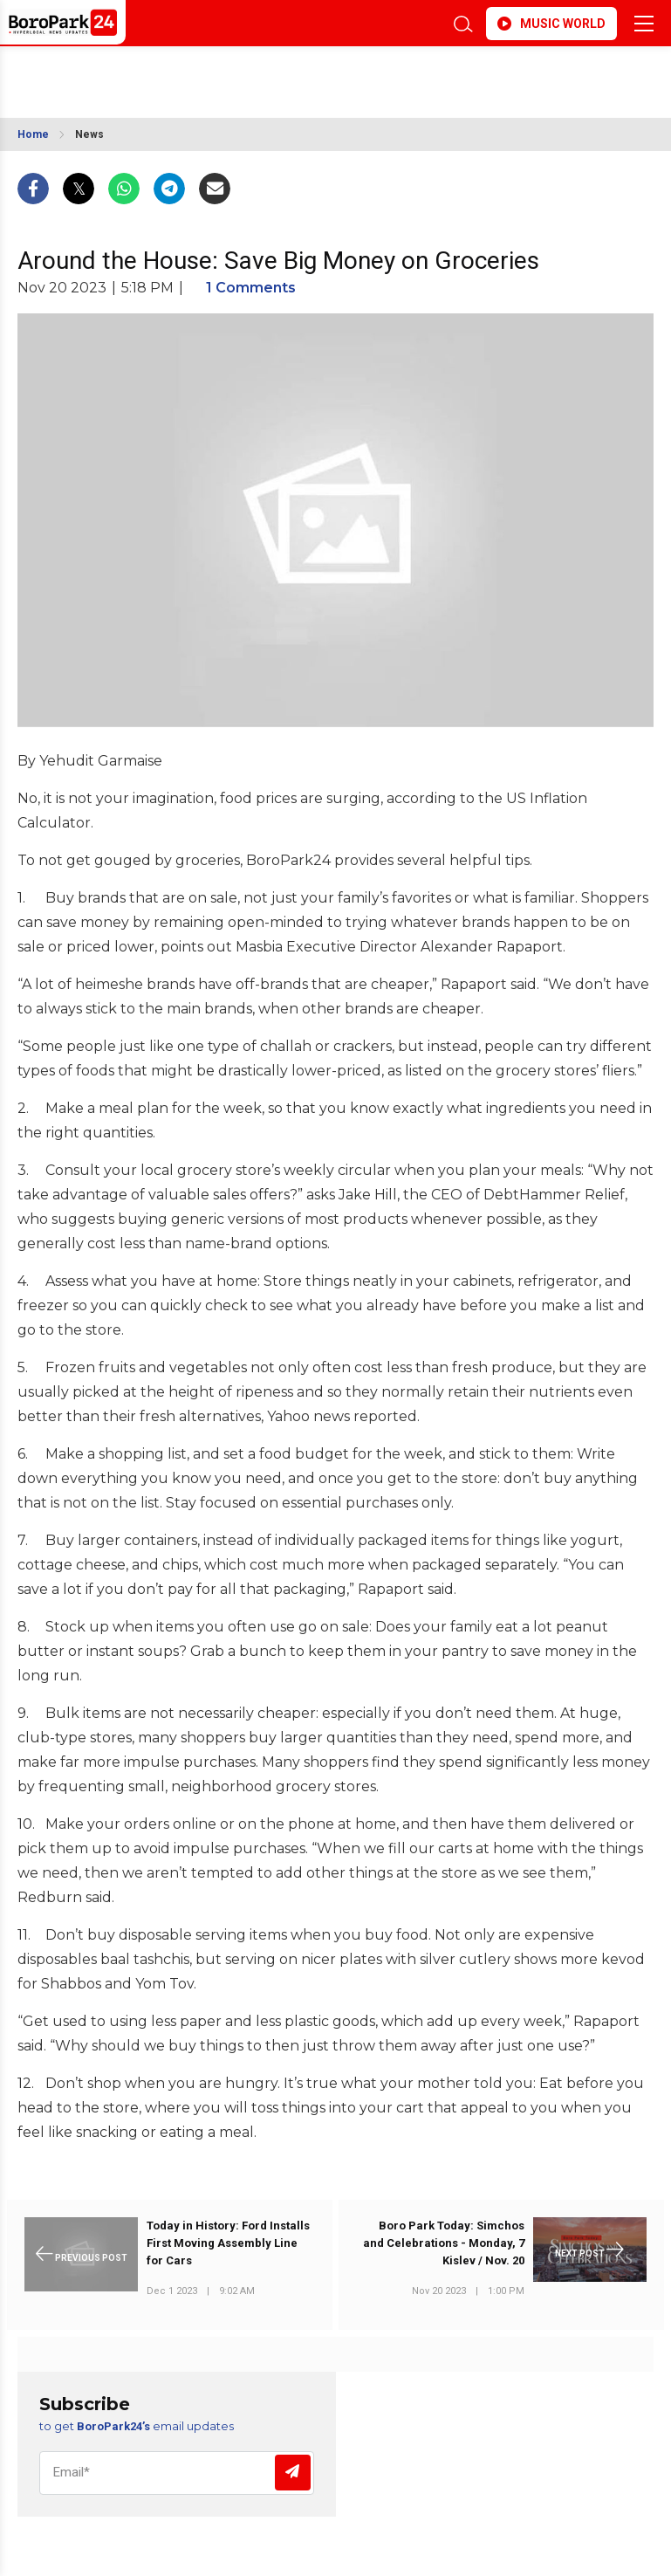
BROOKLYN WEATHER (172, 73)
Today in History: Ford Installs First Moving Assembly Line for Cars (228, 2243)
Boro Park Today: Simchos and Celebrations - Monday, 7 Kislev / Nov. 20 (443, 2243)
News (89, 134)
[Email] (176, 2473)
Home (33, 134)
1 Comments (251, 287)
